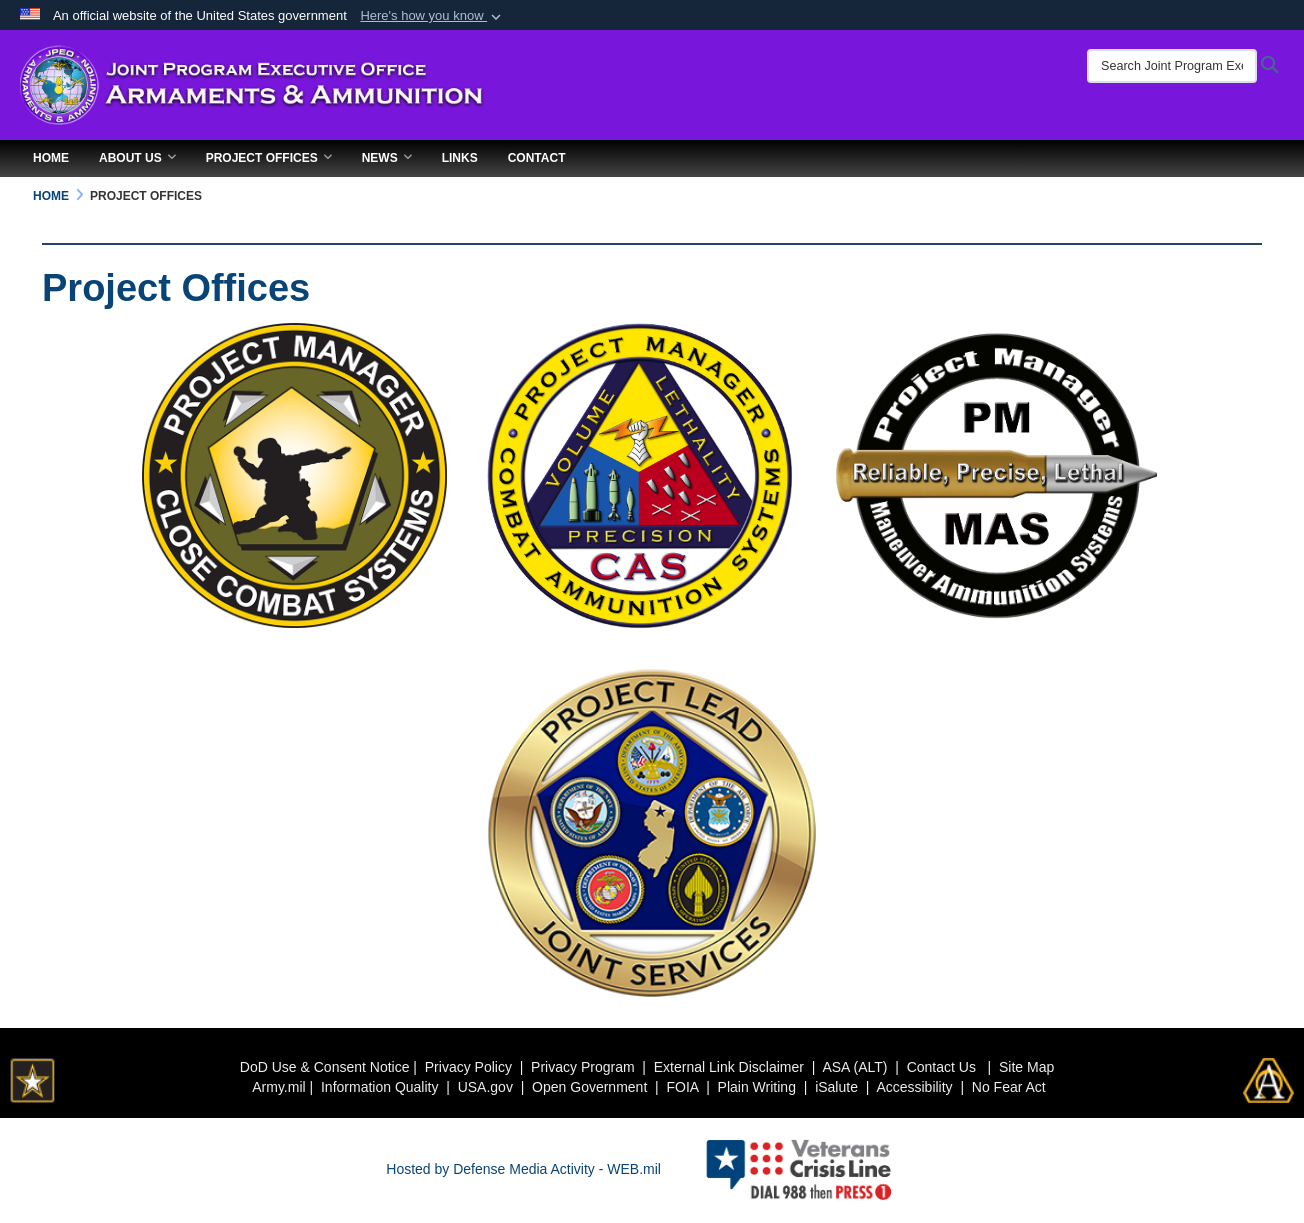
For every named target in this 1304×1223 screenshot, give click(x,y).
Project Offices (269, 158)
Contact (537, 158)
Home (51, 158)
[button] (432, 16)
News (387, 158)
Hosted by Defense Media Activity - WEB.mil (523, 1169)
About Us (137, 158)
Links (460, 158)
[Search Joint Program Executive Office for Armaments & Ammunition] (1172, 66)
